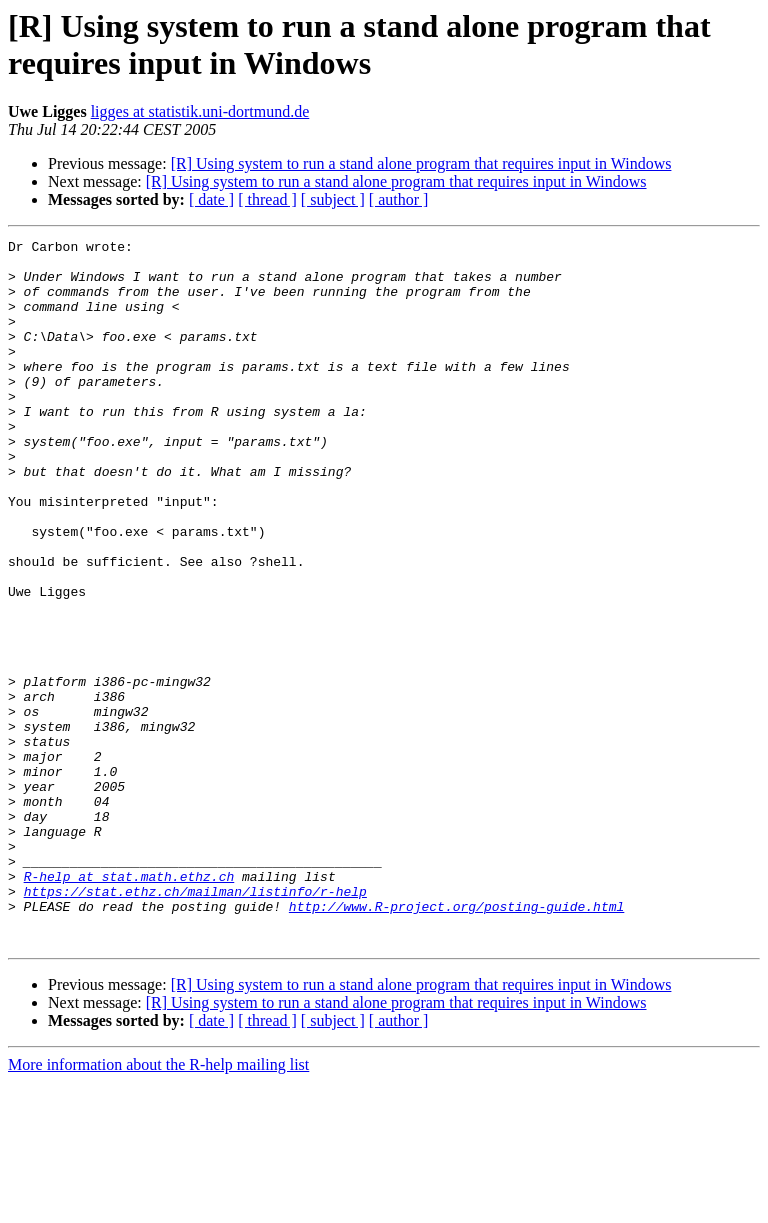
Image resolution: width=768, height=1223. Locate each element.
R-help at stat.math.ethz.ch (129, 1005)
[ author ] (399, 199)
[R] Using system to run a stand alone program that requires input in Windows (421, 163)
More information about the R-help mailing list (158, 1205)
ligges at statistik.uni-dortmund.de (200, 111)
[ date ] (211, 199)
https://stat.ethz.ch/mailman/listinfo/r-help (195, 1023)
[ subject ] (333, 199)
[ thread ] (267, 199)
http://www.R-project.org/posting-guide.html (456, 1041)
